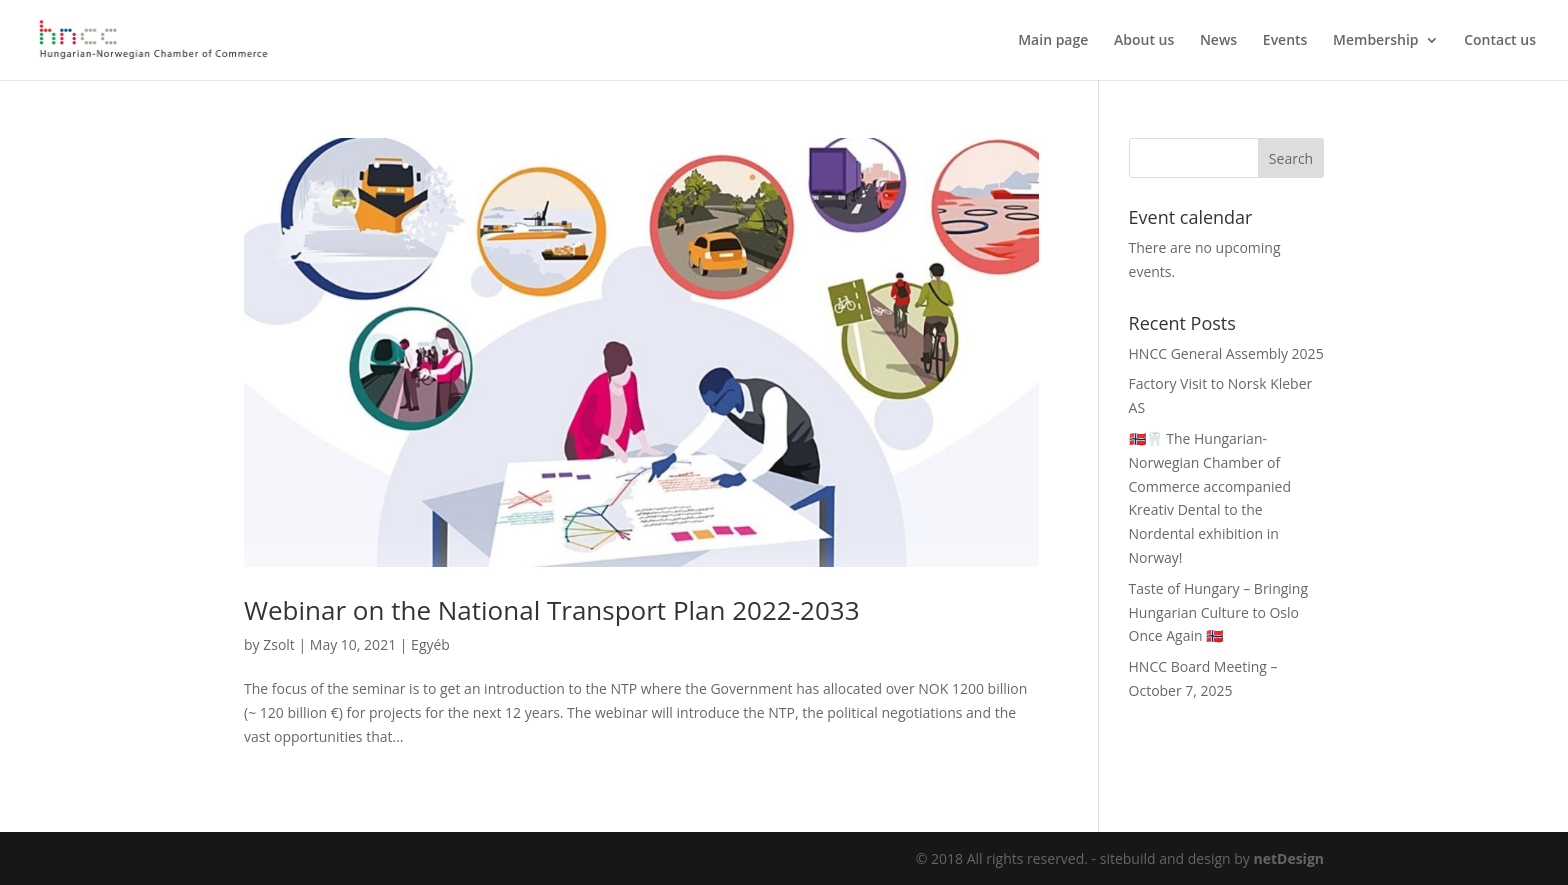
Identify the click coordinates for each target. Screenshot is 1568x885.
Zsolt (279, 644)
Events (1285, 41)
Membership (1375, 41)
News (1218, 41)
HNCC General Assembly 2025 (1226, 353)
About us (1144, 41)
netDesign (1288, 858)
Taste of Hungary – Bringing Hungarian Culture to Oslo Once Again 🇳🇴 (1219, 612)
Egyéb (430, 644)
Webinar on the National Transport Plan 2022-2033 (552, 610)
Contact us (1500, 41)
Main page (1053, 41)
